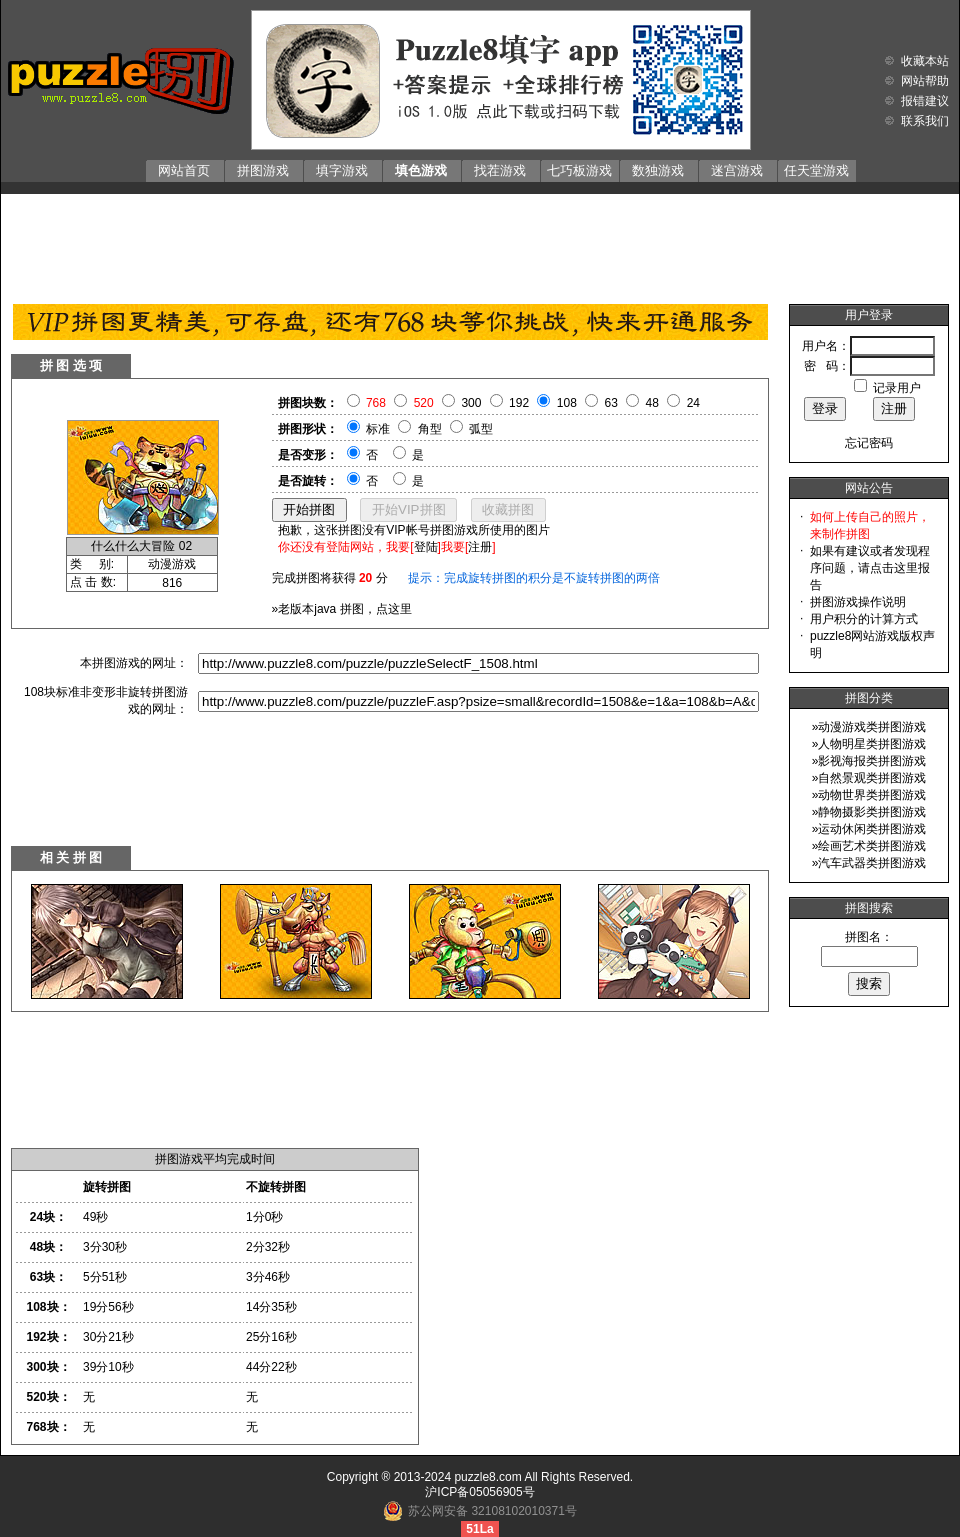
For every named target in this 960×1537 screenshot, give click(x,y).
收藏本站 (925, 61)
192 (519, 403)
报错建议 (925, 101)
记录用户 (897, 388)
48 (652, 403)
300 (471, 403)
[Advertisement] (480, 244)
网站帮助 (925, 81)
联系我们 (925, 121)
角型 (430, 429)
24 (693, 403)
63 (611, 403)
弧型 (481, 429)
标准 (378, 429)
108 (567, 403)
